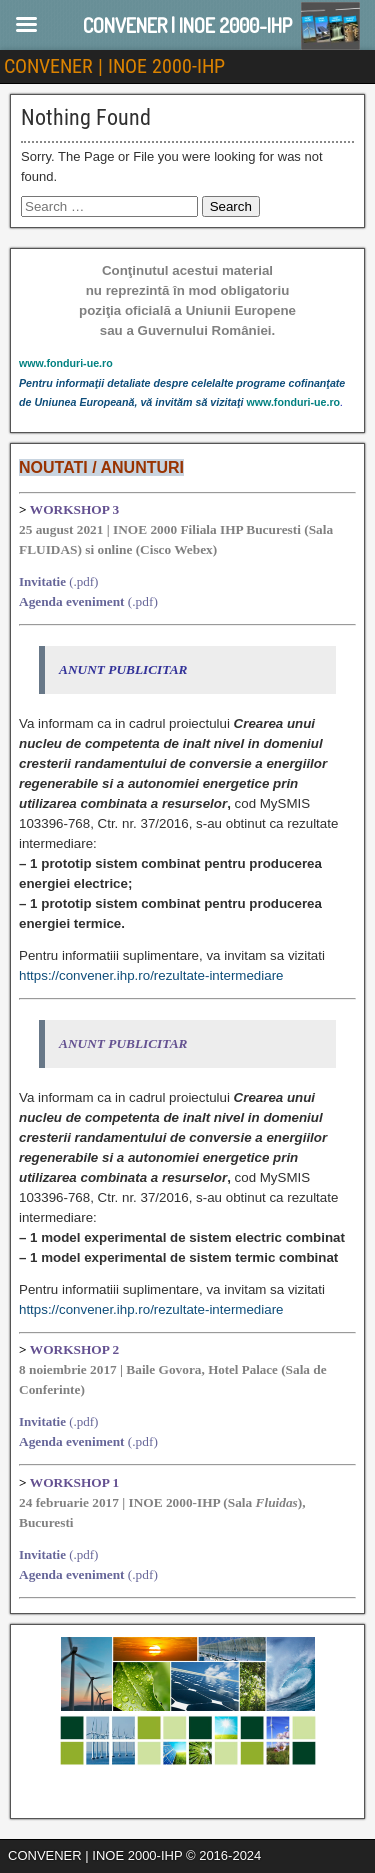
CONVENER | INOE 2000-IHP (114, 66)
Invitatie (42, 581)
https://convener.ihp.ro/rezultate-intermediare (151, 975)
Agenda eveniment (72, 601)
